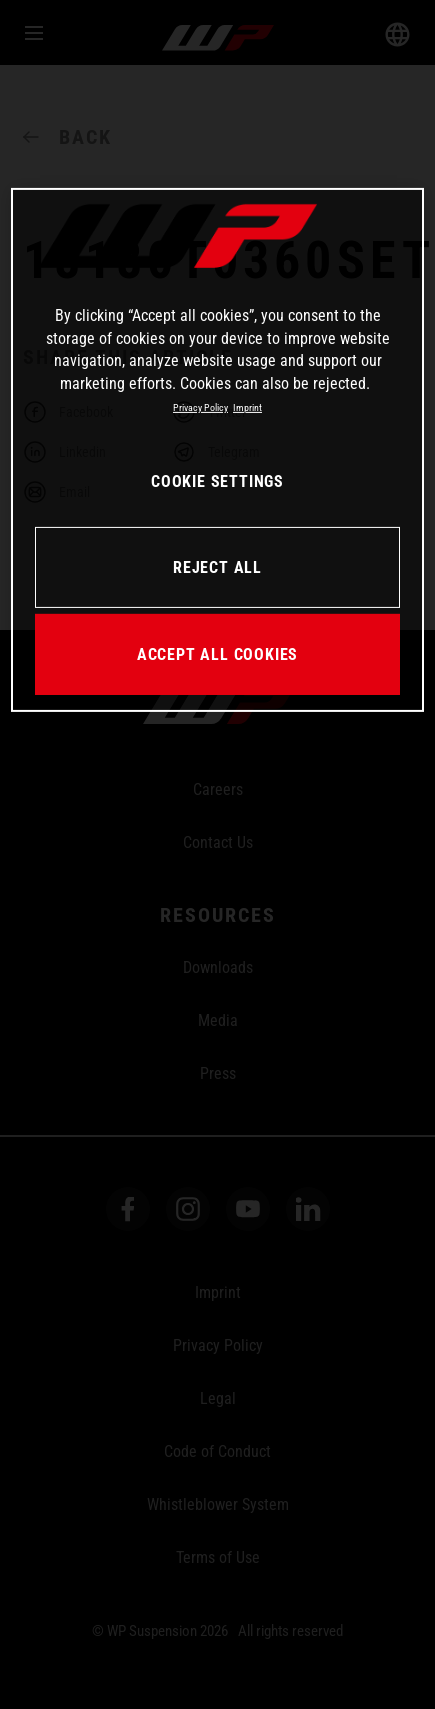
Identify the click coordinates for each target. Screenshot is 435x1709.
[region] (217, 450)
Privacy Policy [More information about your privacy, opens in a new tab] (200, 407)
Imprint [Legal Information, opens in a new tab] (247, 407)
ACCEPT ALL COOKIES (217, 654)
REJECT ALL (217, 567)
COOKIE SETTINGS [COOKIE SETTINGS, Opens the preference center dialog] (217, 481)
